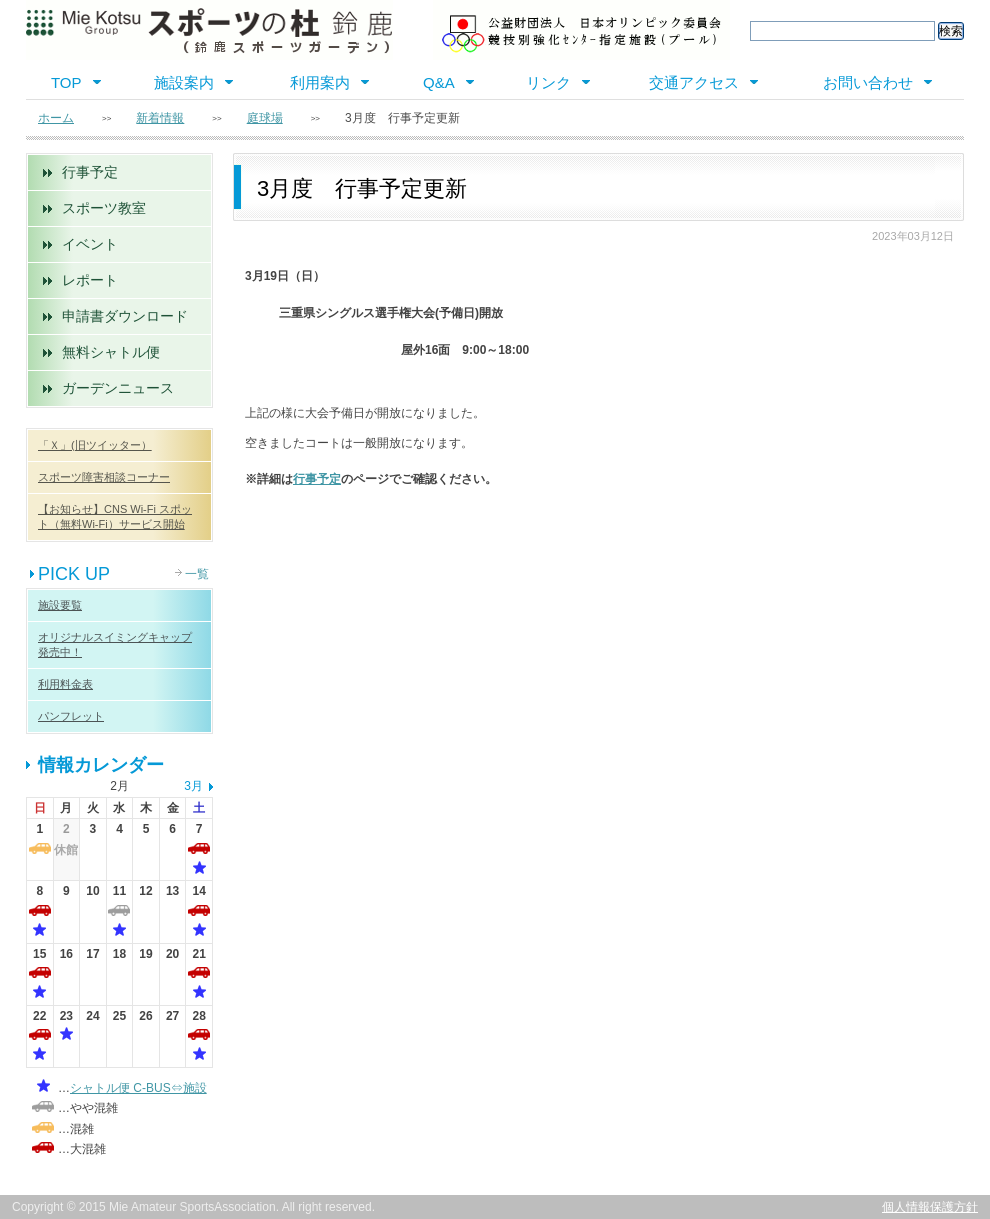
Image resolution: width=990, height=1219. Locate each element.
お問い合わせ (868, 82)
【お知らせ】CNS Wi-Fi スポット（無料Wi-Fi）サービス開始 (115, 516)
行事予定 (90, 172)
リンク (548, 82)
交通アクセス (694, 82)
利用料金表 (65, 684)
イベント (90, 244)
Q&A (439, 82)
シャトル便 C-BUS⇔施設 (138, 1088)
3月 (193, 786)
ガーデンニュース (118, 388)
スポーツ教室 (104, 208)
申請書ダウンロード (125, 316)
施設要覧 (60, 605)
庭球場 (265, 118)
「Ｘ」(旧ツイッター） (95, 445)
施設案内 (184, 82)
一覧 (197, 574)
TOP (66, 82)
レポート (90, 280)
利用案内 (320, 82)
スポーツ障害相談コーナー (104, 477)
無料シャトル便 (111, 352)
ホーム (56, 118)
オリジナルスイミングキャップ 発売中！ (115, 644)
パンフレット (71, 716)
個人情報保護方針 (930, 1207)
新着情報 (160, 118)
